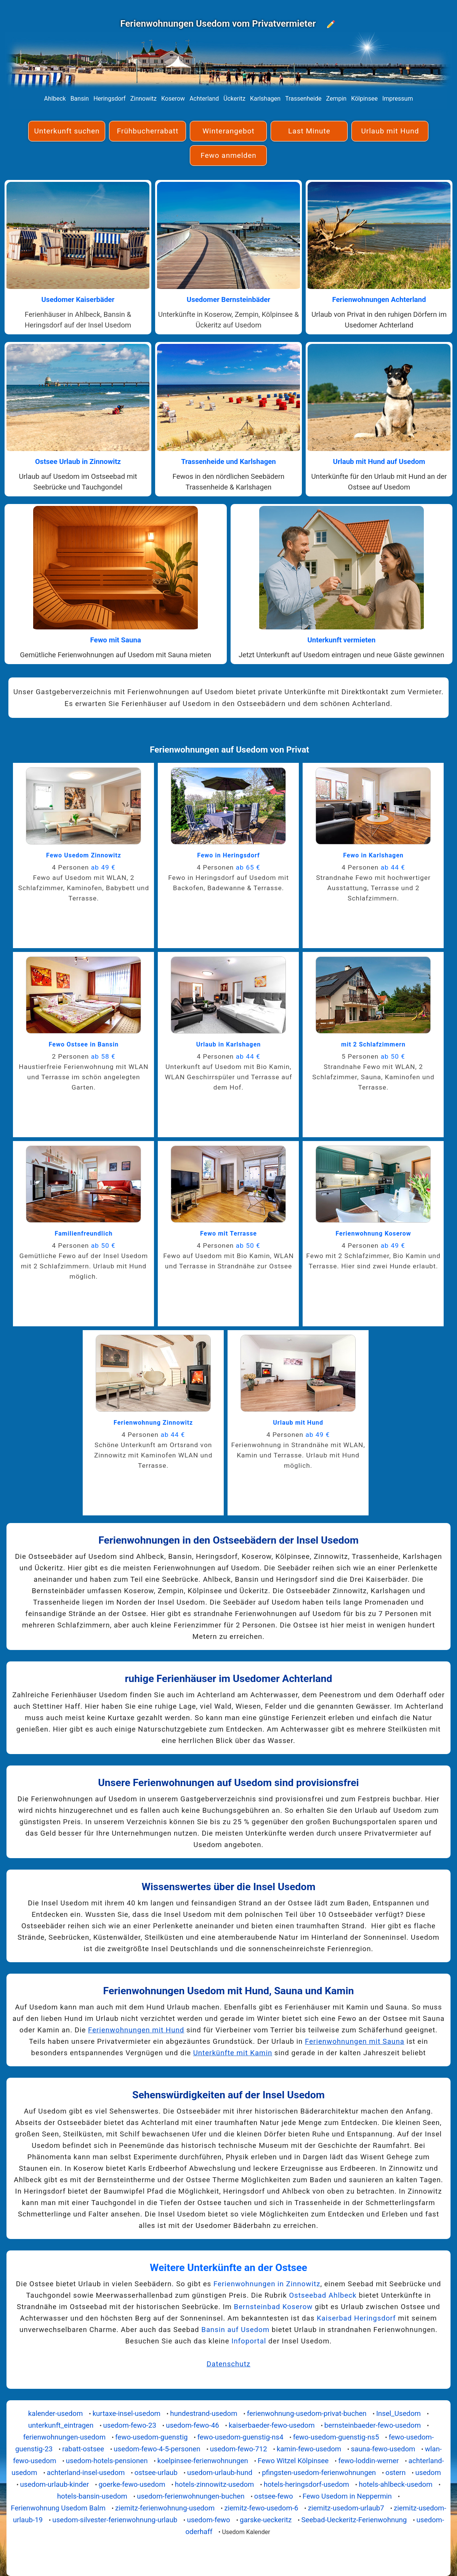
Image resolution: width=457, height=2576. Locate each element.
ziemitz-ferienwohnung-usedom (165, 2508)
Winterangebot (228, 131)
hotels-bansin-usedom (92, 2496)
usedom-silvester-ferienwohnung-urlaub (114, 2520)
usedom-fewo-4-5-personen (157, 2449)
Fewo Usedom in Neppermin (347, 2496)
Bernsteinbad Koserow (273, 2307)
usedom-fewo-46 (192, 2425)
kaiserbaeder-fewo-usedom (272, 2425)
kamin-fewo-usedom (309, 2449)
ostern (395, 2472)
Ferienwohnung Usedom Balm (58, 2508)
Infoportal (248, 2341)
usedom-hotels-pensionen (107, 2461)
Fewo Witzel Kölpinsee (293, 2461)
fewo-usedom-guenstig (151, 2437)
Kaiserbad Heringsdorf (356, 2318)
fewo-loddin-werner (368, 2461)
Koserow (173, 98)
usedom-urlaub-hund (219, 2472)
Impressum (397, 98)
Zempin (336, 98)
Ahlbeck (55, 98)
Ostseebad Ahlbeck (322, 2295)
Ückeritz (234, 98)
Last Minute (309, 131)
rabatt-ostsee (83, 2449)
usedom (428, 2472)
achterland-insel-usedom (86, 2472)
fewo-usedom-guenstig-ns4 (240, 2437)
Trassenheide (303, 98)
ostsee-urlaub (156, 2472)
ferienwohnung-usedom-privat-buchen (307, 2413)
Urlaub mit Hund (390, 131)
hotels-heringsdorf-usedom (306, 2484)
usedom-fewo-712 (238, 2449)
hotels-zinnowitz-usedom (214, 2484)
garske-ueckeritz (266, 2520)
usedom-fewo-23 (129, 2425)
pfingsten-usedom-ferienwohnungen (319, 2472)
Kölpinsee (364, 98)
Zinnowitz (143, 98)
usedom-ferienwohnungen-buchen (190, 2496)
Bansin (80, 98)
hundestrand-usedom (203, 2413)
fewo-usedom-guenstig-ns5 (336, 2437)
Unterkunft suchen (67, 131)
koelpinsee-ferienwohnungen (202, 2461)
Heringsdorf (109, 98)
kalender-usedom (55, 2413)
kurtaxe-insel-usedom (126, 2413)
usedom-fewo (208, 2520)
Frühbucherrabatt (148, 131)
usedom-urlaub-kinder (54, 2484)
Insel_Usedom (398, 2413)
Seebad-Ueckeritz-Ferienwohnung (354, 2520)
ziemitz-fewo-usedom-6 (261, 2508)
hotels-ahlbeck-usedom (395, 2484)
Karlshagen (265, 98)
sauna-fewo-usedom (383, 2449)
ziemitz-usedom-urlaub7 (346, 2508)
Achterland (204, 98)
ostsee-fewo (273, 2496)
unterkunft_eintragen (61, 2425)
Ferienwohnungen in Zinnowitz (267, 2284)
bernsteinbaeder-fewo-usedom (372, 2425)
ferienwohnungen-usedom (64, 2437)
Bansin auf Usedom (235, 2330)
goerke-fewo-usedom (132, 2484)
